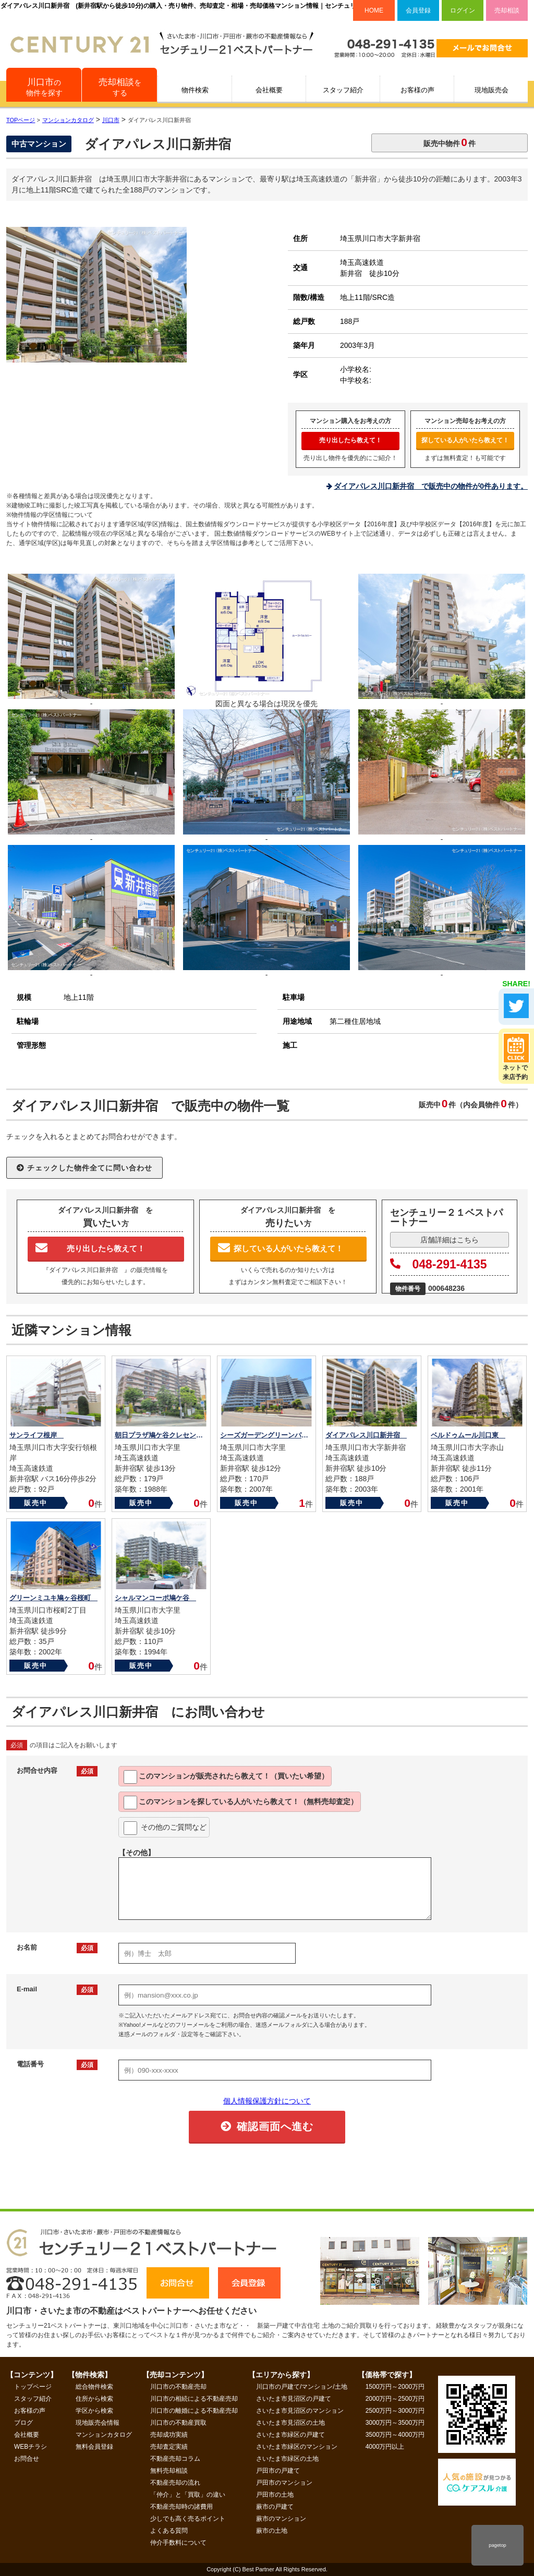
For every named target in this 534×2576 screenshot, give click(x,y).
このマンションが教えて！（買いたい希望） (226, 1777)
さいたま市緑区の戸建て (290, 2434)
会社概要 (269, 90)
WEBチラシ (30, 2446)
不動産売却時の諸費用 (181, 2506)
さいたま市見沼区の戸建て (293, 2398)
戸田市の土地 (275, 2494)
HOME (374, 10)
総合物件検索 (94, 2386)
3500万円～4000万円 (395, 2434)
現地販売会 (491, 90)
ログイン (462, 10)
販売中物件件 (449, 142)
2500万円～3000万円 (395, 2410)
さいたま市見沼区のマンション (300, 2410)
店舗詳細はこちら (449, 1240)
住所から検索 (94, 2398)
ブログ (23, 2422)
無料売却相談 (169, 2470)
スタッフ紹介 (343, 90)
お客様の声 (417, 90)
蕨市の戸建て (275, 2506)
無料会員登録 (94, 2446)
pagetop (497, 2545)
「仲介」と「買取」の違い (187, 2494)
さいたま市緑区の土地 (287, 2458)
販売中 (35, 1503)
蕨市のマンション (281, 2518)
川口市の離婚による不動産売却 (194, 2410)
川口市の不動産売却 (178, 2386)
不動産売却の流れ (175, 2482)
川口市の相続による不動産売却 (194, 2398)
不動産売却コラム (175, 2458)
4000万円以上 (385, 2446)
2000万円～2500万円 (395, 2398)
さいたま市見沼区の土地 (290, 2422)
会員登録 (418, 10)
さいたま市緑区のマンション (296, 2446)
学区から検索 (94, 2410)
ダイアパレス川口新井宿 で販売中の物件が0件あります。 (431, 486)
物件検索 (195, 90)
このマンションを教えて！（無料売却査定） (241, 1802)
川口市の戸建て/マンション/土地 (301, 2386)
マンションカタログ (104, 2434)
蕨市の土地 (271, 2530)
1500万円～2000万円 (395, 2386)
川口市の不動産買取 (178, 2422)
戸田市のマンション (284, 2482)
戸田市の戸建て (278, 2470)
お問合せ (26, 2458)
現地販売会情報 (97, 2422)
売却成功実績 (169, 2434)
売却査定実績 (169, 2446)
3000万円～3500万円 (395, 2422)
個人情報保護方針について (267, 2101)
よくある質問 (169, 2530)
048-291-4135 (438, 1264)
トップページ (33, 2386)
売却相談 (506, 10)
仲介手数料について (178, 2542)
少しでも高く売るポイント (187, 2518)
